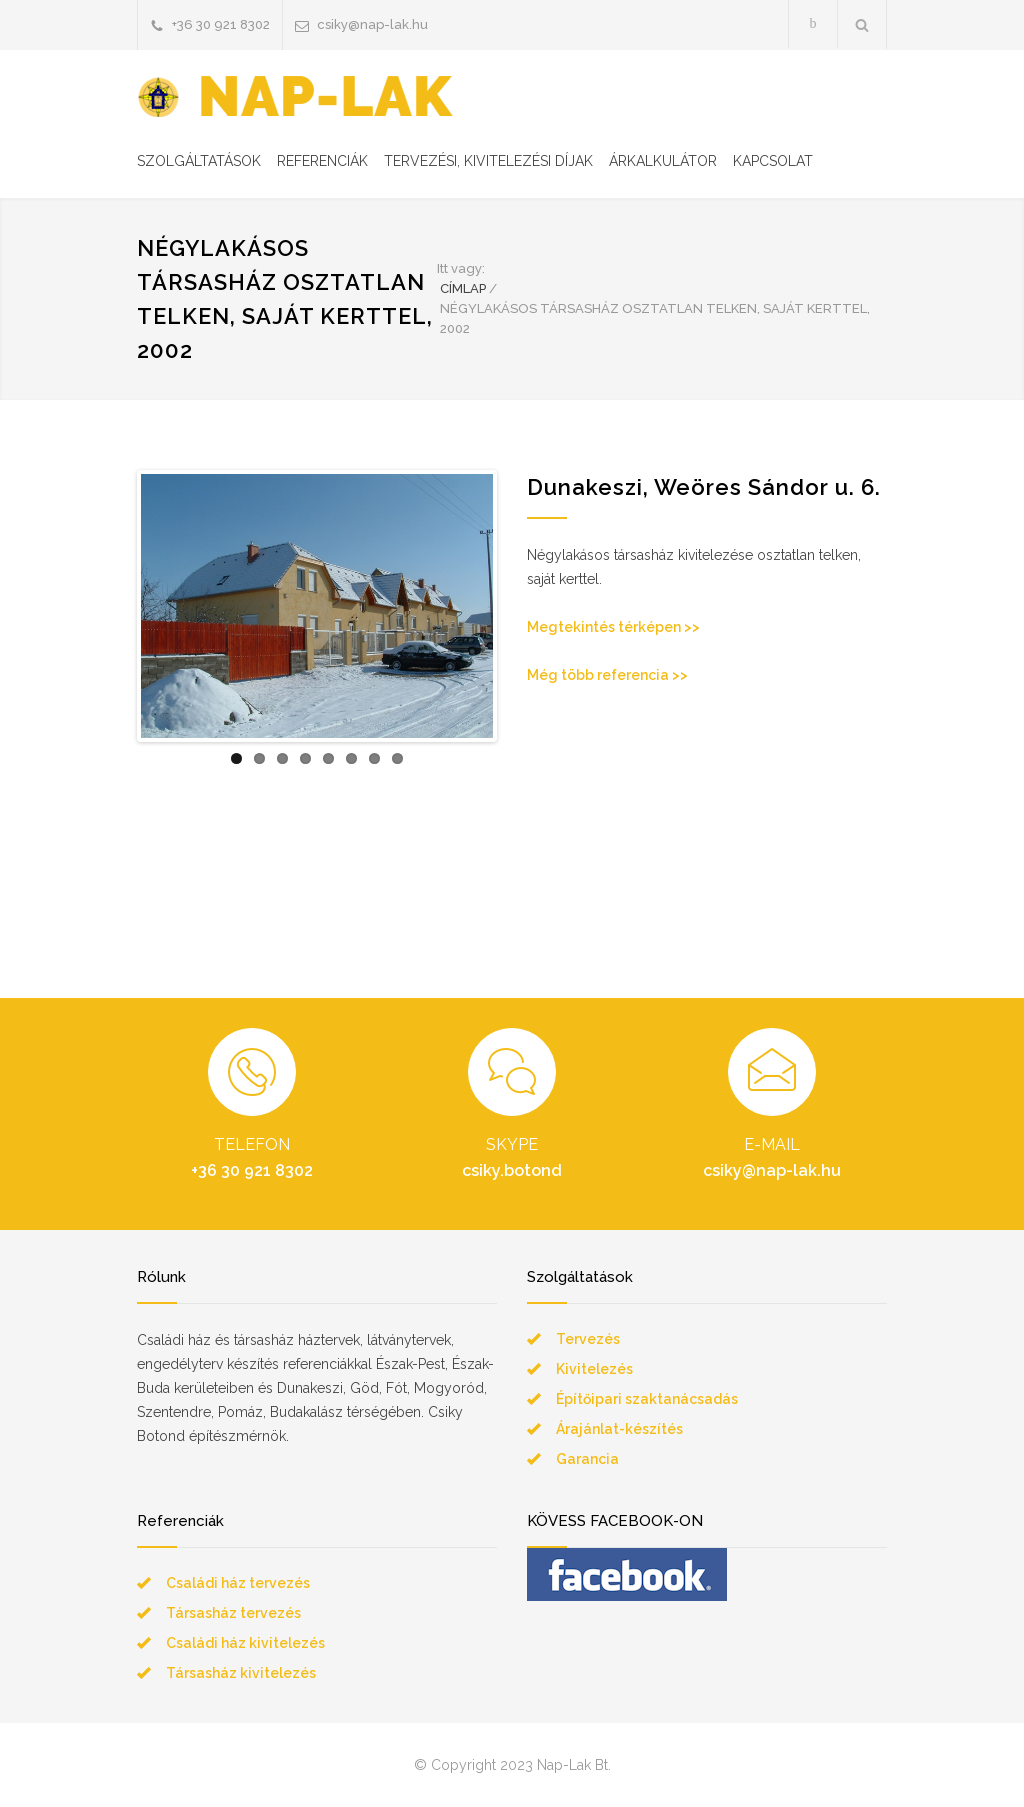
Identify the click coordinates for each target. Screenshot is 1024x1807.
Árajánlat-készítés (619, 1429)
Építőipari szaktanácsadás (647, 1399)
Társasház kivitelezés (241, 1673)
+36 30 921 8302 (221, 24)
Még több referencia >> (607, 675)
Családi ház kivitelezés (245, 1643)
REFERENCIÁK (322, 161)
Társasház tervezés (233, 1613)
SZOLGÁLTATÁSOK (199, 161)
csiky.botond (512, 1170)
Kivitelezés (594, 1369)
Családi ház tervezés (238, 1583)
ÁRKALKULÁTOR (663, 161)
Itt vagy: (461, 268)
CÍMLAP (463, 288)
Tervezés (588, 1339)
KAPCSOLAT (773, 161)
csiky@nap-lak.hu (372, 24)
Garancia (587, 1459)
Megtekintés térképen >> (613, 627)
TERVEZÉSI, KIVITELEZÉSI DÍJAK (488, 161)
